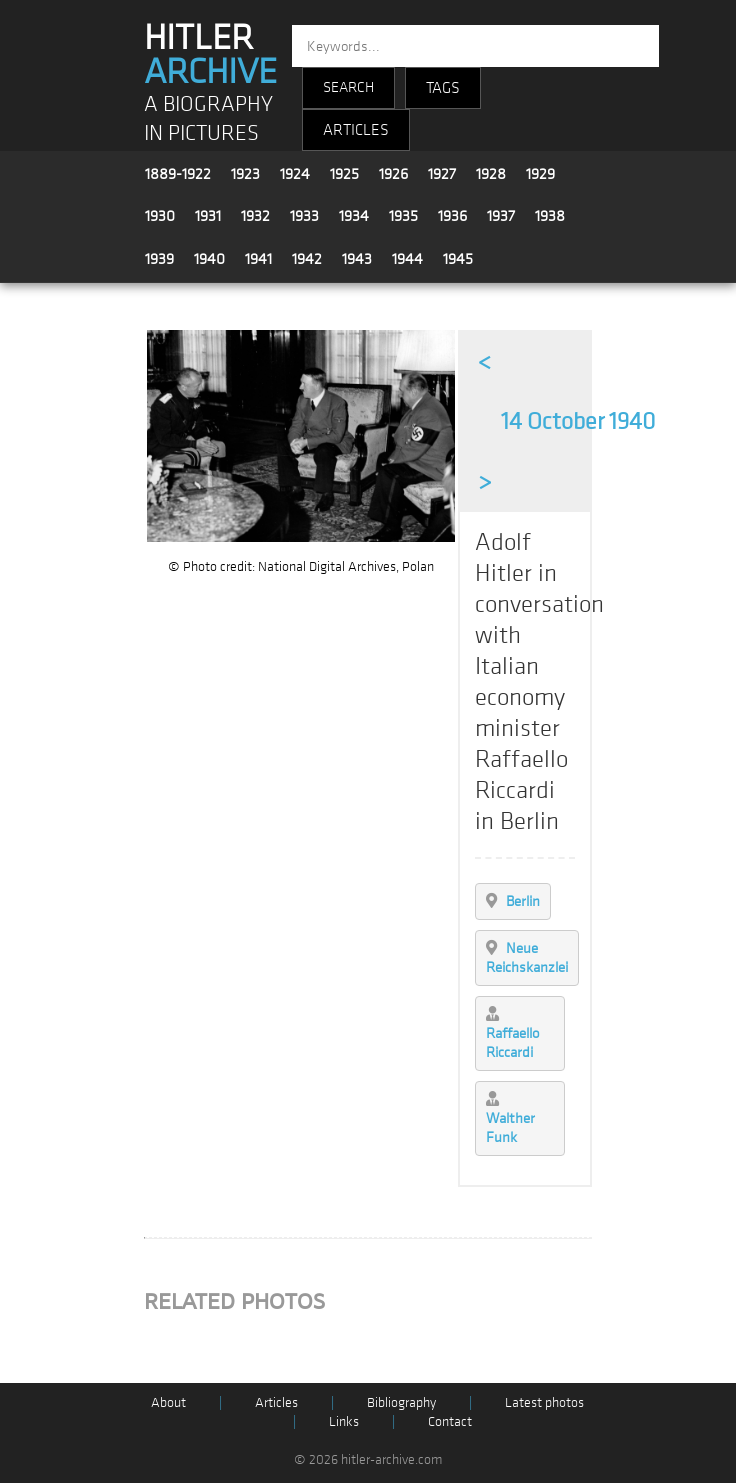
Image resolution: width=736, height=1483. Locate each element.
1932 (255, 216)
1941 (258, 259)
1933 (304, 216)
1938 (550, 216)
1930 (160, 216)
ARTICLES (356, 130)
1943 (357, 259)
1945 (458, 259)
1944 (407, 259)
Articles (276, 1402)
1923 (245, 174)
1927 (442, 174)
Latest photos (544, 1402)
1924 (295, 174)
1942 (307, 259)
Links (344, 1421)
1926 (393, 174)
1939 (159, 259)
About (168, 1402)
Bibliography (401, 1402)
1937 (501, 216)
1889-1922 (178, 174)
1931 (208, 216)
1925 (344, 174)
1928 (491, 174)
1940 (209, 259)
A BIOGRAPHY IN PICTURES (208, 119)
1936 (452, 216)
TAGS (443, 88)
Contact (450, 1421)
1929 (540, 174)
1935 (403, 216)
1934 (354, 216)
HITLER (210, 55)
